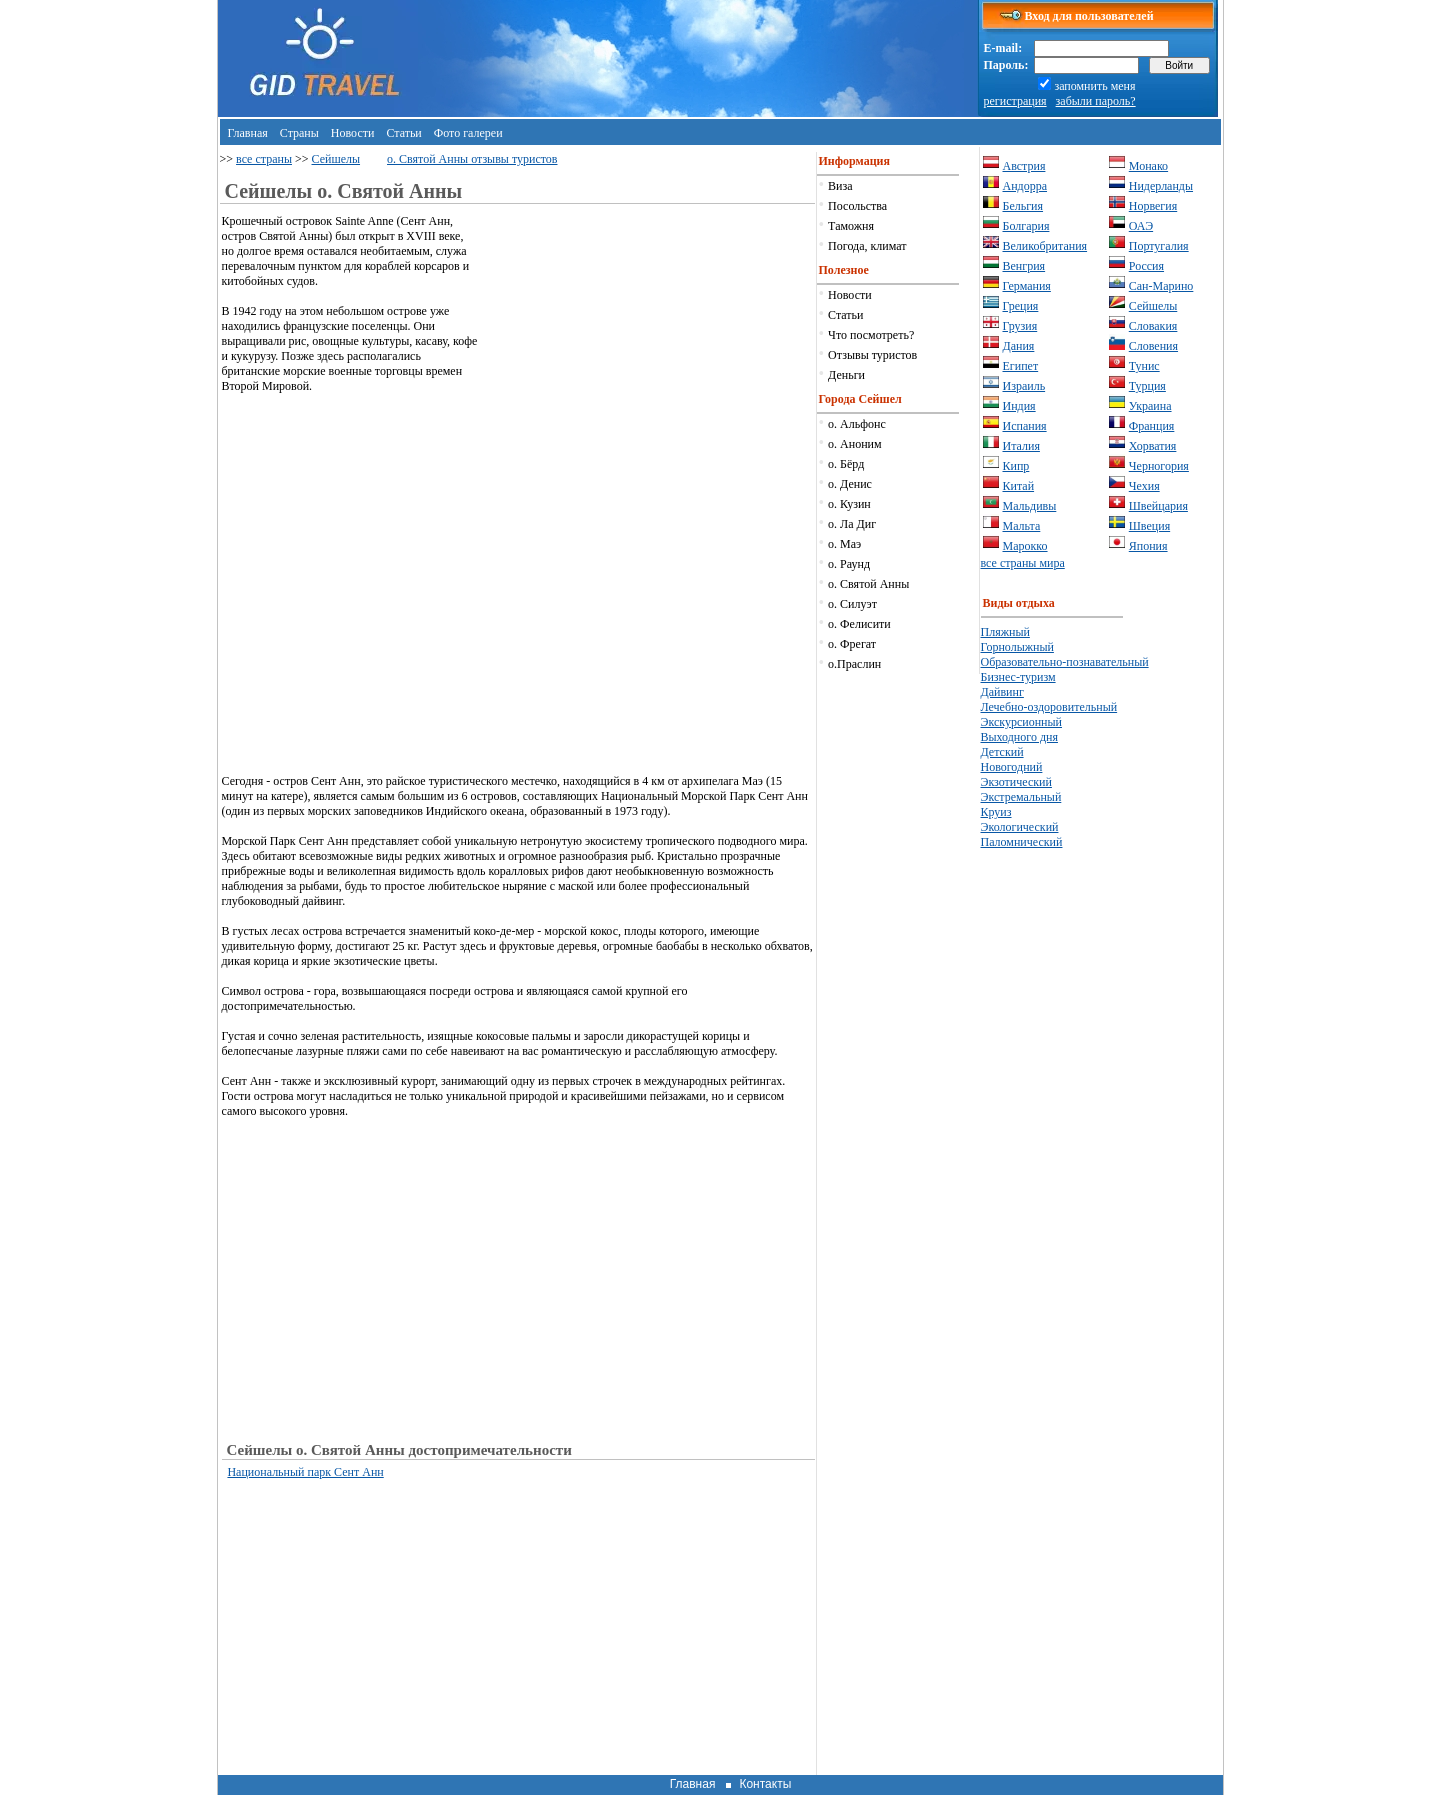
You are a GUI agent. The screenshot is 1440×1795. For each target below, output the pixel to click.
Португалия (1159, 246)
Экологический (1020, 827)
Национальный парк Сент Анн (305, 1472)
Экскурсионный (1022, 722)
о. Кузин (849, 504)
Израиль (1024, 386)
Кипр (1016, 466)
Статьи (403, 133)
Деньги (846, 375)
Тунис (1144, 366)
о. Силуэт (852, 604)
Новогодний (1012, 767)
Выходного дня (1019, 737)
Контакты (765, 1784)
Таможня (851, 226)
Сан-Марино (1161, 286)
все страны (264, 159)
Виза (840, 186)
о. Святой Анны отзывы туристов (472, 159)
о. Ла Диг (852, 524)
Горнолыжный (1017, 647)
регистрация (1015, 101)
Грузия (1020, 326)
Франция (1152, 426)
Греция (1021, 306)
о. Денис (850, 484)
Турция (1147, 386)
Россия (1146, 266)
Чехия (1144, 486)
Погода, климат (867, 246)
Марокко (1025, 546)
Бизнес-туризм (1018, 677)
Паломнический (1022, 842)
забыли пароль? (1096, 101)
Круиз (996, 812)
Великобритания (1045, 246)
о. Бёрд (846, 464)
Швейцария (1158, 506)
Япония (1148, 546)
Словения (1153, 346)
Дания (1019, 346)
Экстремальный (1021, 797)
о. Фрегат (852, 644)
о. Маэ (844, 544)
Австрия (1024, 166)
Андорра (1025, 186)
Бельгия (1023, 206)
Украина (1150, 406)
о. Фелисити (859, 624)
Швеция (1149, 526)
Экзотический (1016, 782)
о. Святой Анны (868, 584)
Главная (248, 133)
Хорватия (1153, 446)
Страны (299, 133)
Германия (1027, 286)
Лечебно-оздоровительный (1049, 707)
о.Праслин (854, 664)
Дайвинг (1002, 692)
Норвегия (1153, 206)
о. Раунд (849, 564)
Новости (353, 133)
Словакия (1153, 326)
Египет (1021, 366)
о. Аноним (855, 444)
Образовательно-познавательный (1065, 662)
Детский (1002, 752)
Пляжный (1005, 632)
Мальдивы (1030, 506)
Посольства (857, 206)
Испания (1025, 426)
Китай (1019, 486)
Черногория (1159, 466)
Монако (1148, 166)
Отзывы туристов (872, 355)
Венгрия (1024, 266)
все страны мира (1023, 563)
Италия (1021, 446)
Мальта (1022, 526)
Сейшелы (336, 159)
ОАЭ (1141, 226)
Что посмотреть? (871, 335)
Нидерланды (1161, 186)
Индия (1019, 406)
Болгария (1026, 226)
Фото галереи (468, 133)
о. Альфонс (857, 424)
